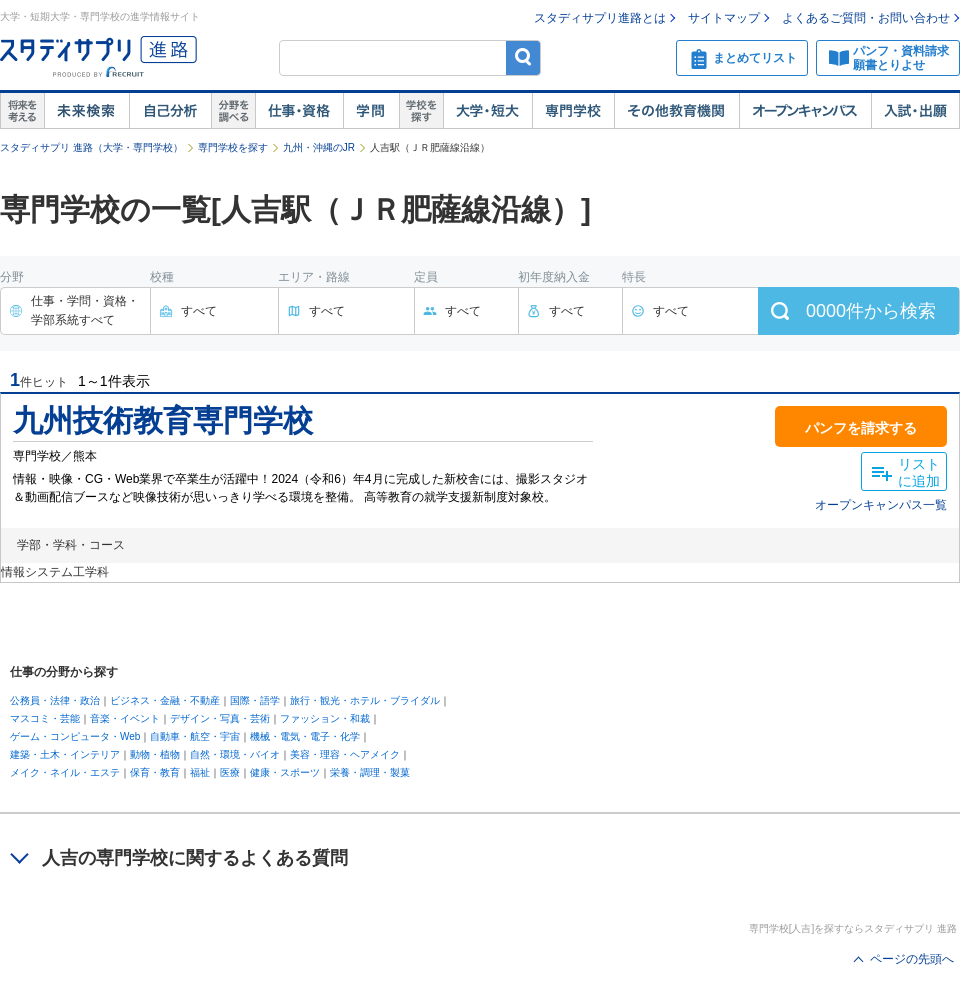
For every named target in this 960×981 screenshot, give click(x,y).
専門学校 (573, 111)
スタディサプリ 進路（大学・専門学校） (91, 147)
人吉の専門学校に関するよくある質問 (195, 858)
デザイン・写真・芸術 (220, 718)
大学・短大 (487, 111)
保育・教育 (155, 772)
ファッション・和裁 (325, 718)
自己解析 (170, 111)
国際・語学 (255, 700)
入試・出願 (915, 111)
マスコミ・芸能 (45, 718)
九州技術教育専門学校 (163, 420)
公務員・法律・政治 (55, 700)
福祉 (200, 772)
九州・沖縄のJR (319, 147)
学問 (371, 111)
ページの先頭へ (912, 959)
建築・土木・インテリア (65, 754)
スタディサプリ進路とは (600, 18)
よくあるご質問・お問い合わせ (866, 18)
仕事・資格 (299, 111)
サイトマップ (724, 18)
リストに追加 (919, 472)
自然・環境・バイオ (235, 754)
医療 (230, 772)
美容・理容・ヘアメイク (345, 754)
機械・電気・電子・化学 (305, 736)
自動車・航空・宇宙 (195, 736)
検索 (523, 57)
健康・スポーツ (285, 772)
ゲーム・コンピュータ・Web (75, 736)
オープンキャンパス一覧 (881, 505)
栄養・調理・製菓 (370, 772)
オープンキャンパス (805, 111)
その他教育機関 (676, 111)
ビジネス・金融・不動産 (165, 700)
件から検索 (871, 311)
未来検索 (86, 111)
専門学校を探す (233, 147)
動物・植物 (155, 754)
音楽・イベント (125, 718)
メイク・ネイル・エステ (65, 772)
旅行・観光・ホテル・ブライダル (365, 700)
